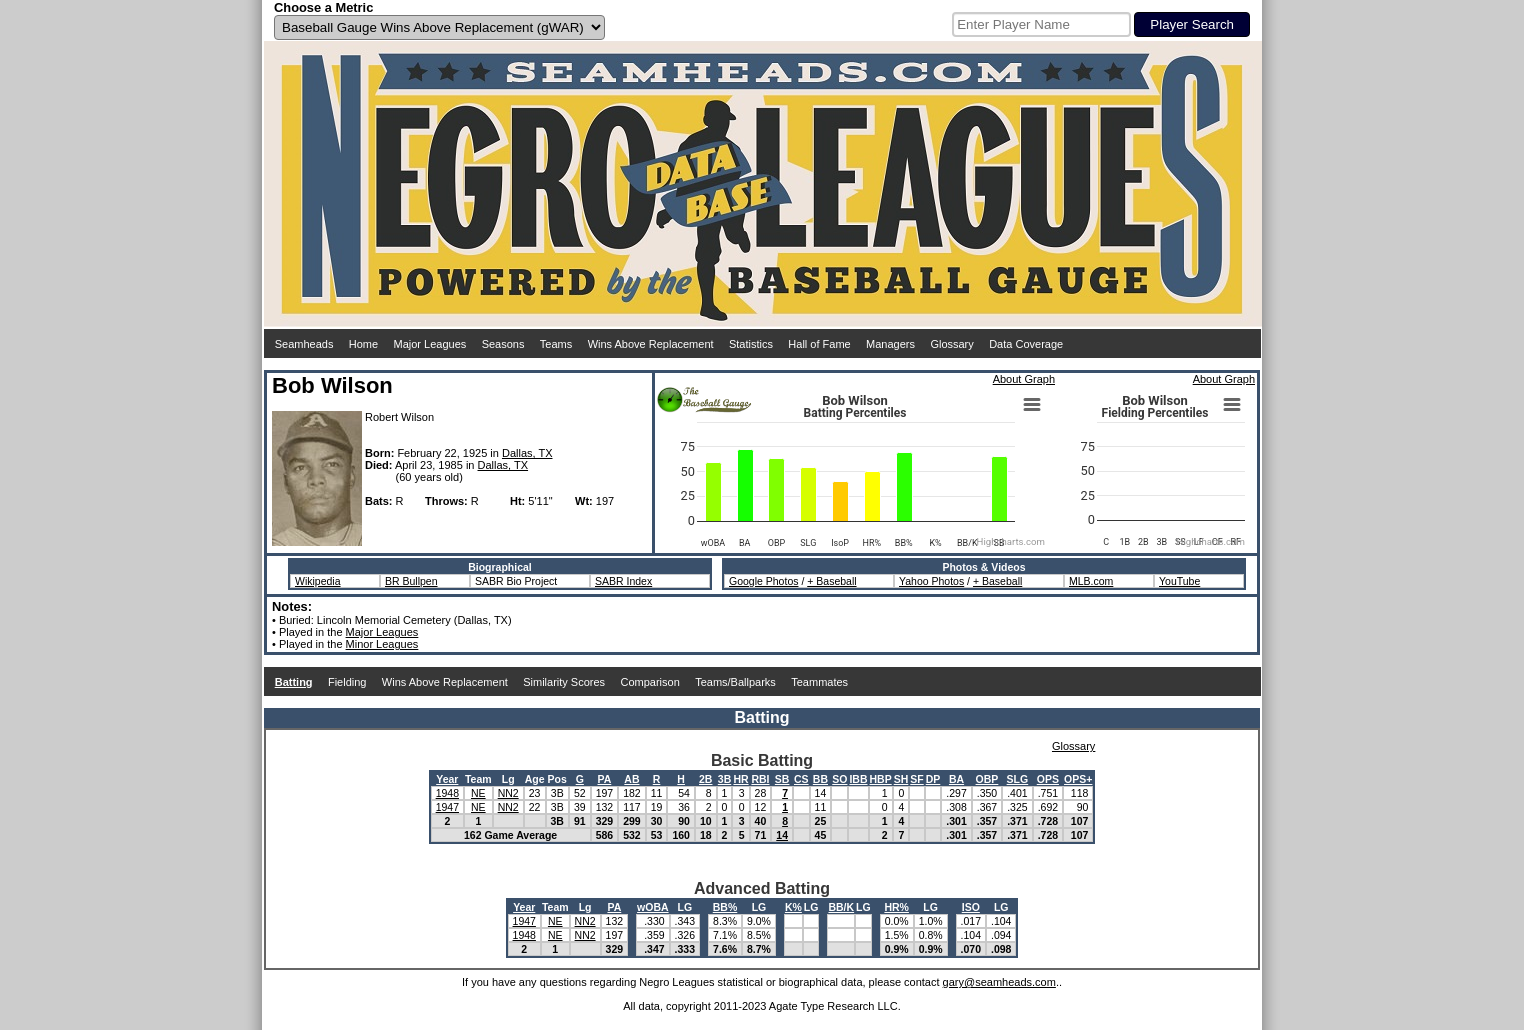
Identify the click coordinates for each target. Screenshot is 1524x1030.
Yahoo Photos (931, 581)
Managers (890, 344)
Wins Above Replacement (651, 344)
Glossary (951, 344)
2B (705, 779)
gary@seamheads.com (999, 982)
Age (535, 779)
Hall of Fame (819, 344)
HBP (881, 779)
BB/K (841, 907)
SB (782, 779)
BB (820, 779)
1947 (447, 807)
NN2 (508, 793)
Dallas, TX (527, 453)
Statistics (751, 344)
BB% (725, 907)
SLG (1018, 779)
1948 (447, 793)
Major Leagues (430, 344)
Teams (556, 344)
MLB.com (1091, 581)
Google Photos (763, 581)
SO (839, 779)
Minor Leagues (382, 644)
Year (447, 779)
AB (631, 779)
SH (901, 779)
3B (724, 779)
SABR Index (623, 581)
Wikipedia (318, 581)
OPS (1048, 779)
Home (363, 344)
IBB (858, 779)
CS (801, 779)
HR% (896, 907)
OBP (987, 779)
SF (916, 779)
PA (604, 779)
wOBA (653, 907)
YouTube (1179, 581)
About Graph (1024, 379)
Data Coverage (1026, 344)
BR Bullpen (411, 581)
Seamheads (304, 344)
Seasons (503, 344)
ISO (971, 907)
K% (793, 907)
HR (740, 779)
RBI (760, 779)
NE (478, 793)
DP (933, 779)
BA (956, 779)
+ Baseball (831, 581)
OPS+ (1078, 779)
